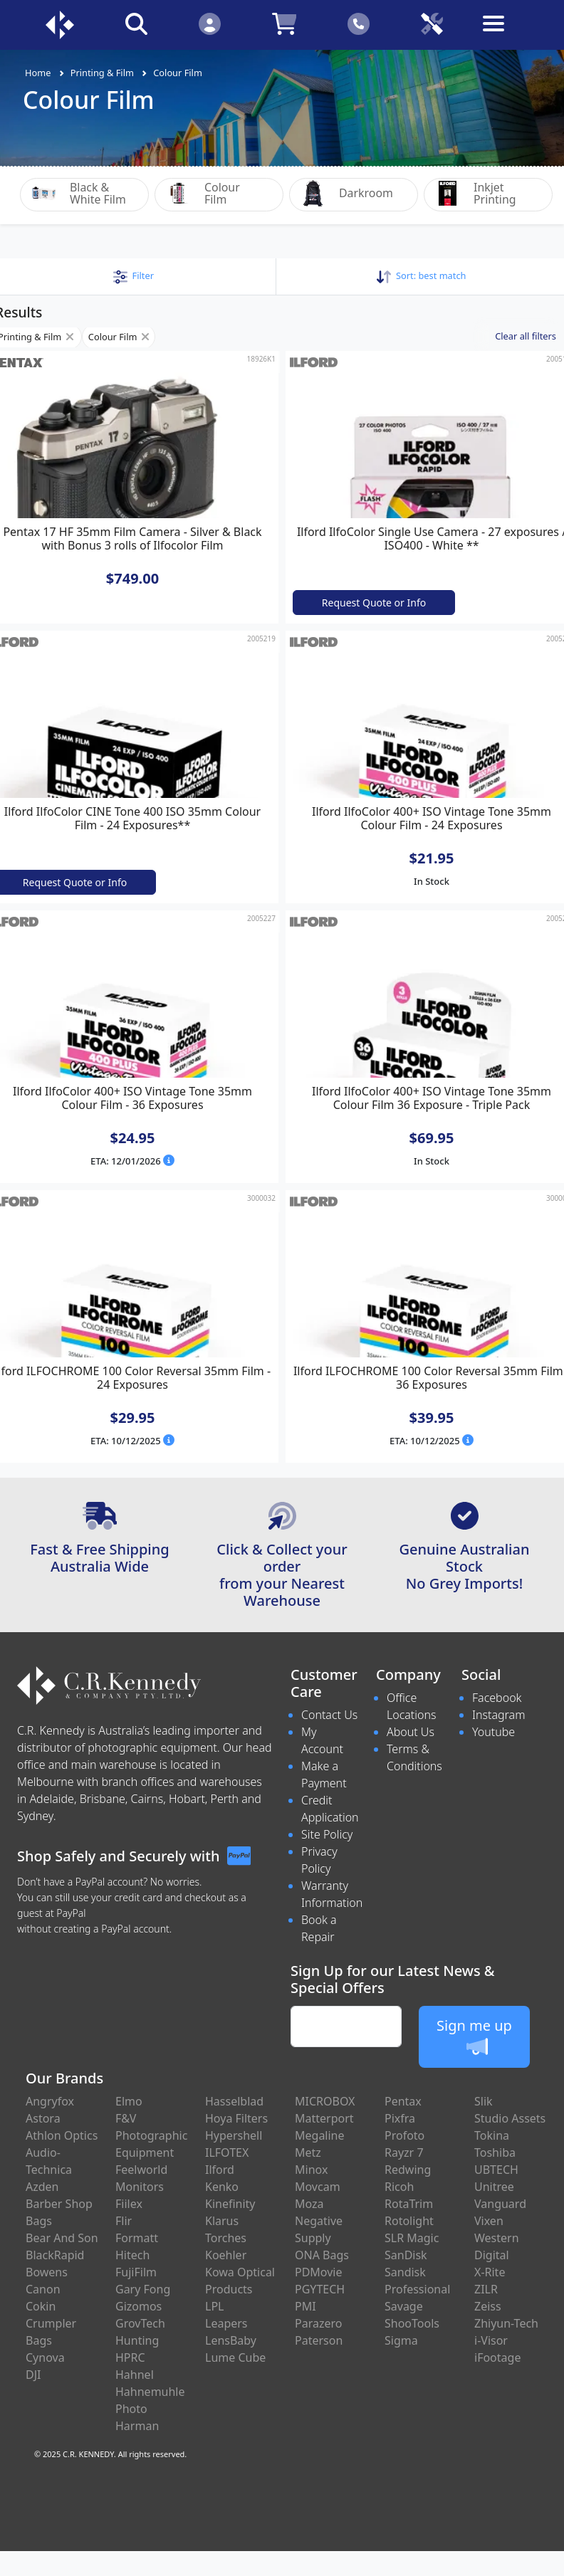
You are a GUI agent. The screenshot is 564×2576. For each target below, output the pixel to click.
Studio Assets (509, 2118)
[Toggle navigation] (505, 34)
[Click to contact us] (358, 23)
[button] (133, 275)
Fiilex (128, 2204)
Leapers (226, 2323)
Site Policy (326, 1833)
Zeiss (487, 2306)
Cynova (45, 2357)
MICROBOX (325, 2101)
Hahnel (134, 2374)
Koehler (225, 2255)
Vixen (488, 2221)
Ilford (219, 2169)
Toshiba (495, 2152)
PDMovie (319, 2272)
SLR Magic (412, 2238)
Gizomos (138, 2306)
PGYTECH (320, 2289)
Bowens (47, 2272)
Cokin (41, 2306)
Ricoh (399, 2186)
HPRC (130, 2357)
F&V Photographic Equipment (151, 2135)
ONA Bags (322, 2255)
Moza (309, 2204)
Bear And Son (62, 2238)
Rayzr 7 (404, 2152)
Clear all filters (525, 335)
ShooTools (412, 2323)
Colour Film (177, 72)
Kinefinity (230, 2204)
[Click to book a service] (432, 23)
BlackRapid (55, 2255)
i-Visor (491, 2340)
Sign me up (474, 2036)
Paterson (319, 2340)
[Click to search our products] (136, 23)
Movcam (317, 2186)
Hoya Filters (236, 2118)
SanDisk (406, 2255)
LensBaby (230, 2340)
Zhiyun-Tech (506, 2323)
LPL (214, 2306)
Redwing (408, 2169)
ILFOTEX (227, 2152)
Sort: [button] (421, 275)
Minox (311, 2169)
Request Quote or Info (374, 602)
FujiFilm (136, 2272)
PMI (305, 2306)
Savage (404, 2306)
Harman (137, 2426)
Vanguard (500, 2204)
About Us (410, 1731)
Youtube (493, 1731)
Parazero (318, 2323)
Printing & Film (102, 72)
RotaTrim (409, 2204)
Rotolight (409, 2221)
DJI (33, 2374)
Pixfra (400, 2118)
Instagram (498, 1714)
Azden (42, 2186)
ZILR (486, 2289)
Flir (123, 2221)
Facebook (496, 1697)
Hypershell (233, 2135)
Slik (483, 2101)
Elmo (128, 2101)
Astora (43, 2118)
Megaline (320, 2135)
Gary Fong (142, 2289)
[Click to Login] (209, 23)
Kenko (222, 2186)
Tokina (491, 2135)
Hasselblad (234, 2101)
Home (38, 72)
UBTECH (496, 2169)
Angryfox (50, 2101)
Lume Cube (235, 2357)
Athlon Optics (62, 2135)
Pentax (403, 2101)
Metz (308, 2152)
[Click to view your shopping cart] (284, 23)
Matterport (324, 2118)
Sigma (401, 2340)
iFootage (497, 2357)
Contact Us (329, 1714)
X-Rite (489, 2272)
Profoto (404, 2135)
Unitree (494, 2186)
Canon (43, 2289)
